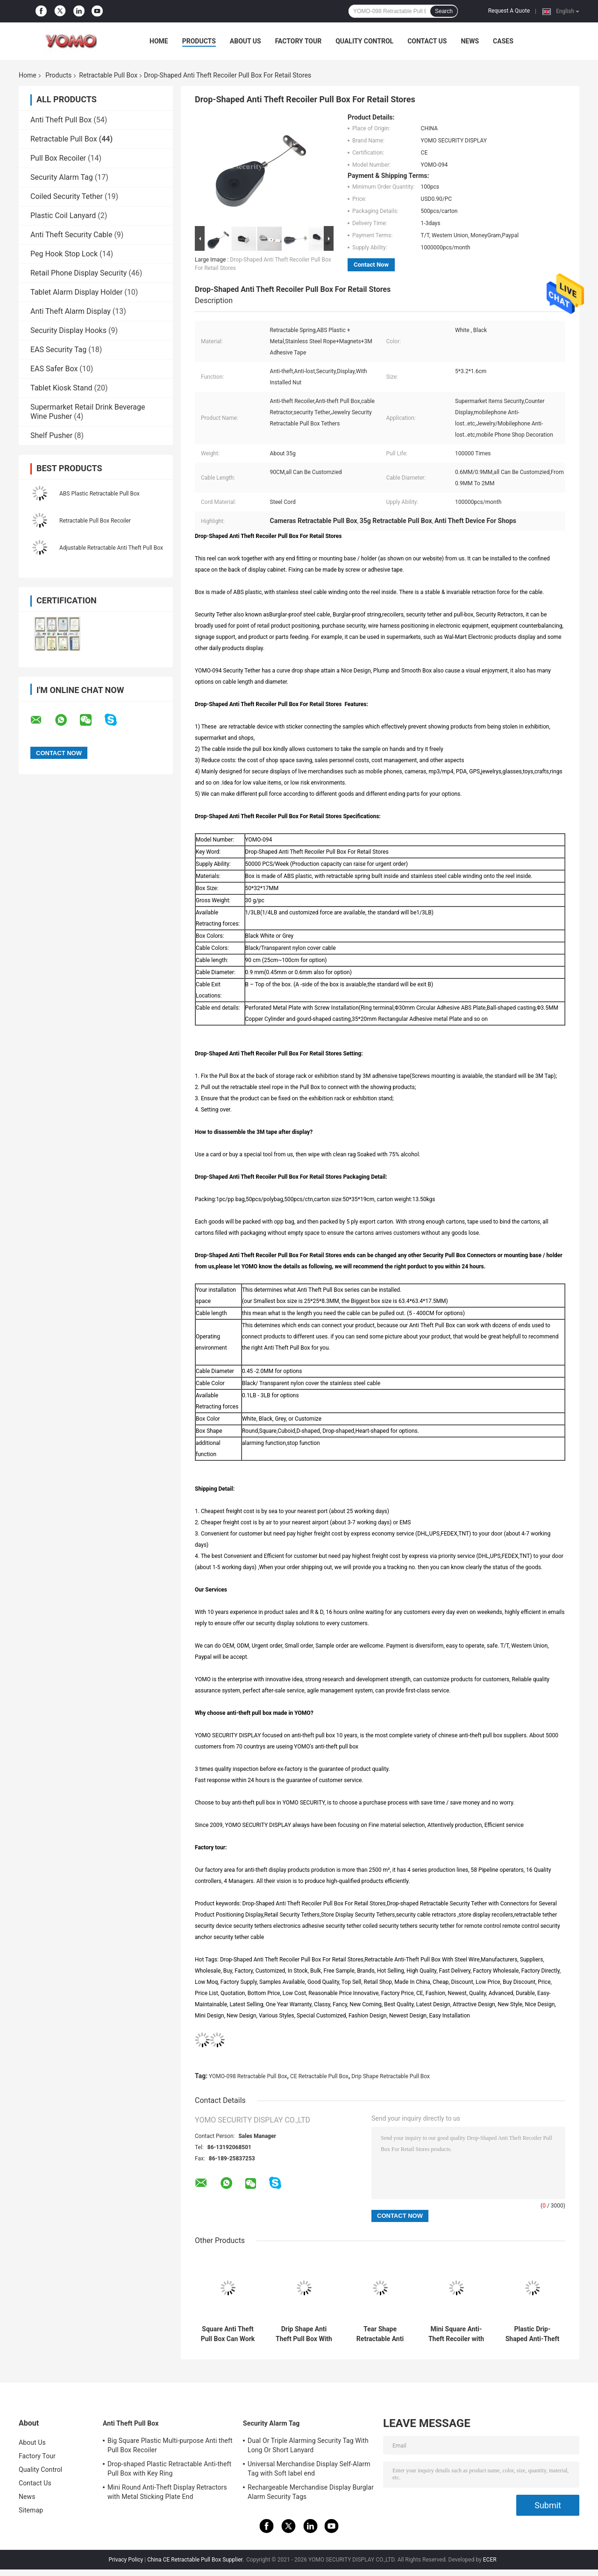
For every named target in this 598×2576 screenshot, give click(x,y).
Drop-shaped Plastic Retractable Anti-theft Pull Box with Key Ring (169, 2468)
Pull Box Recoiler (58, 158)
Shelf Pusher (51, 435)
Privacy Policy (125, 2559)
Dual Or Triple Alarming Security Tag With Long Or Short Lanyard (308, 2445)
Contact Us (427, 41)
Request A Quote (509, 10)
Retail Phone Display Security (78, 273)
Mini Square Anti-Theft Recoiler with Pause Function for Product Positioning (456, 2334)
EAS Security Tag (58, 349)
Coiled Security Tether (66, 196)
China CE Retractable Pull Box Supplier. (196, 2559)
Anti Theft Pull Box (61, 119)
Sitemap (31, 2510)
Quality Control (364, 41)
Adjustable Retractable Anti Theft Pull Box (111, 548)
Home (159, 41)
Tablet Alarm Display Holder (76, 292)
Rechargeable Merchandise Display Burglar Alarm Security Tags (311, 2492)
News (470, 41)
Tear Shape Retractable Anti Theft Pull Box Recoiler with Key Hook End (380, 2334)
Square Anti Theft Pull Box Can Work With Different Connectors (228, 2334)
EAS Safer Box (54, 368)
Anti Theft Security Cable (71, 234)
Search (444, 11)
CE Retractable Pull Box (319, 2076)
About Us (245, 41)
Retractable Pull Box (108, 75)
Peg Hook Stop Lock (64, 253)
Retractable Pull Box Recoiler (95, 520)
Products (199, 41)
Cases (503, 41)
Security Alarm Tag (61, 177)
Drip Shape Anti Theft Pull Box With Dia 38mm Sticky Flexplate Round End (304, 2334)
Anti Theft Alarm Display (70, 311)
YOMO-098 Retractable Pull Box (248, 2076)
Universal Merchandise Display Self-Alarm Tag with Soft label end (309, 2468)
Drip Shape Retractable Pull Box (390, 2076)
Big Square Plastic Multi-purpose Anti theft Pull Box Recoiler (170, 2445)
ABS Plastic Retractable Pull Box (99, 493)
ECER (490, 2559)
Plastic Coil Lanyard (63, 215)
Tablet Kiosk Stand (61, 387)
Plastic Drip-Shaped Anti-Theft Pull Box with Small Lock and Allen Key (532, 2334)
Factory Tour (298, 41)
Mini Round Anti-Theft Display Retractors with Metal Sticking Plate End (167, 2492)
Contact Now (371, 264)
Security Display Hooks (68, 330)
